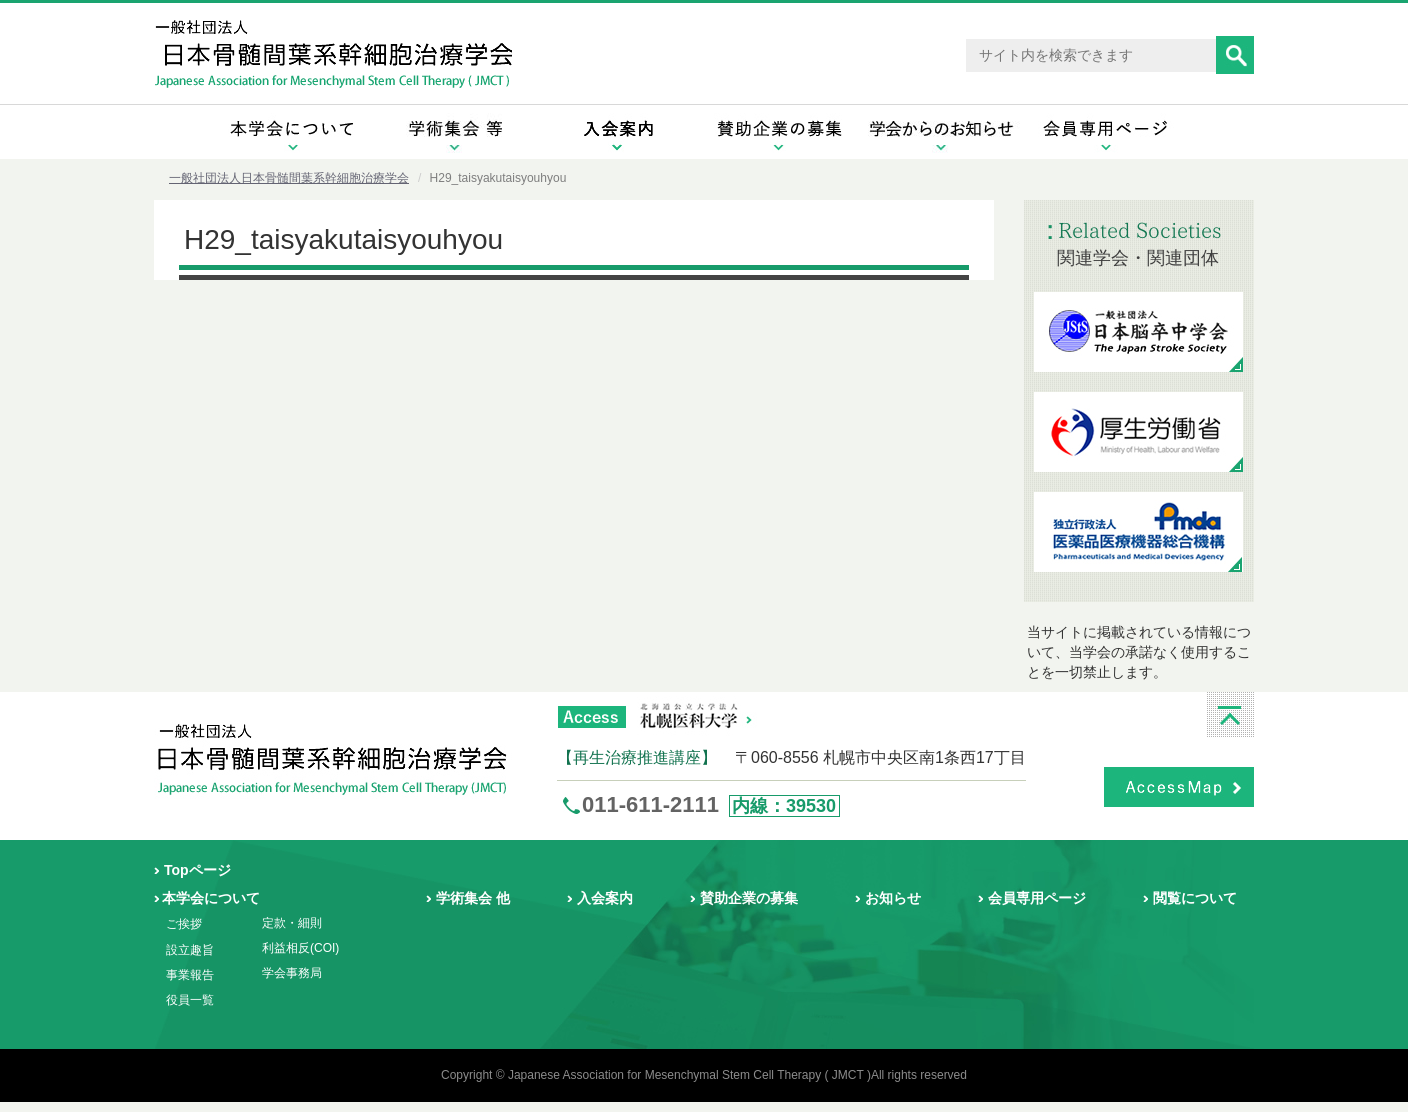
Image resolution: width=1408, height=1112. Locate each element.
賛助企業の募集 (749, 898)
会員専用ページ (1037, 898)
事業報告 (190, 975)
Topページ (197, 870)
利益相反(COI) (300, 948)
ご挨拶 (184, 924)
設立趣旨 (190, 950)
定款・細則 (292, 923)
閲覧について (1195, 898)
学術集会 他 (473, 898)
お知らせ (893, 898)
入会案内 (605, 898)
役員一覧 (190, 1000)
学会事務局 (292, 973)
